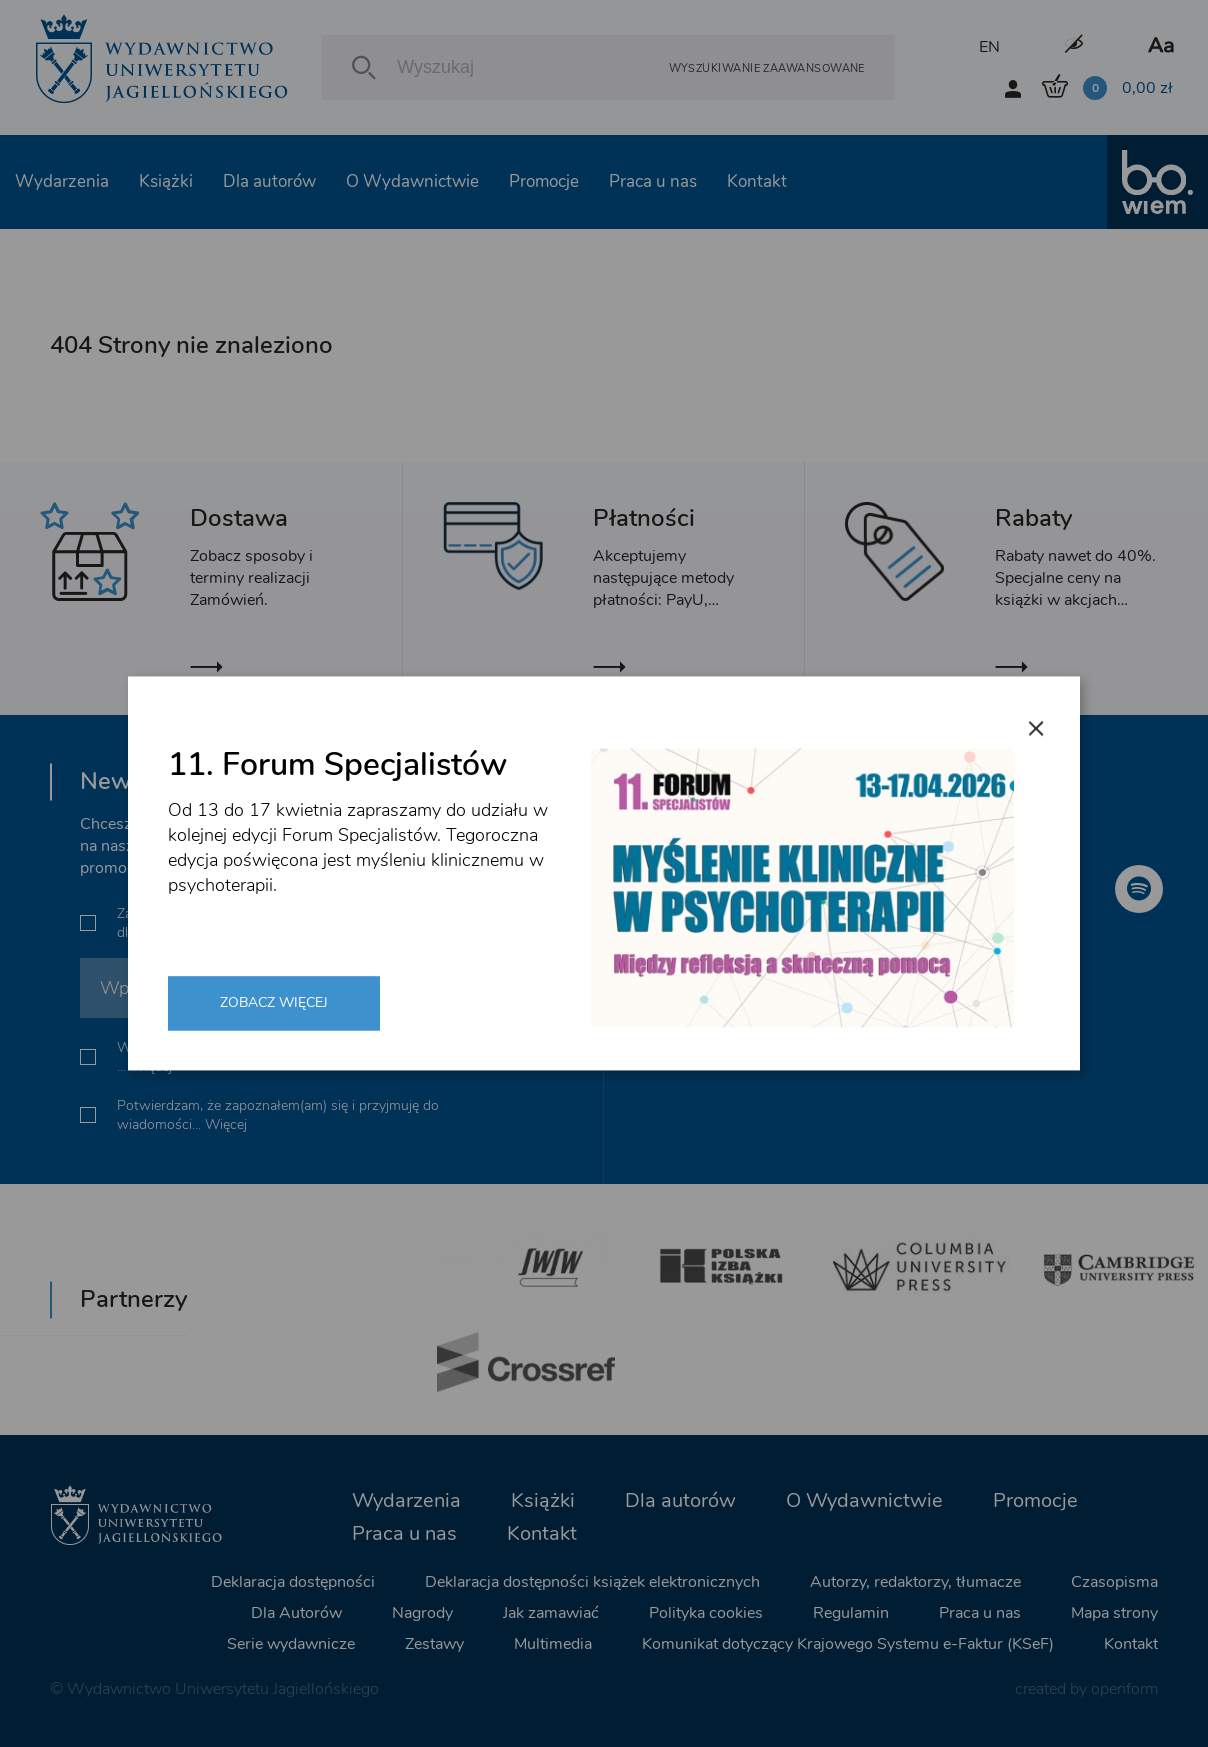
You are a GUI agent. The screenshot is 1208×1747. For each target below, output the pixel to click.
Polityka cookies (706, 1613)
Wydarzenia (62, 181)
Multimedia (553, 1644)
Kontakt (757, 181)
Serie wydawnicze (291, 1644)
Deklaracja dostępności (293, 1582)
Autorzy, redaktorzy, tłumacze (915, 1582)
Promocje (544, 181)
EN (989, 47)
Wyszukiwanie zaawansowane (767, 67)
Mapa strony (1114, 1613)
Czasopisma (1114, 1582)
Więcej (372, 932)
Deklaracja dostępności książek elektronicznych (592, 1582)
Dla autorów (269, 181)
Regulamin (851, 1613)
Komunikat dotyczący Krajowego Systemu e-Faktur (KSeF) (848, 1644)
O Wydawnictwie (412, 181)
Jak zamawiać (551, 1613)
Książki (166, 181)
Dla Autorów (296, 1613)
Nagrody (422, 1613)
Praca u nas (653, 181)
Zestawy (434, 1644)
